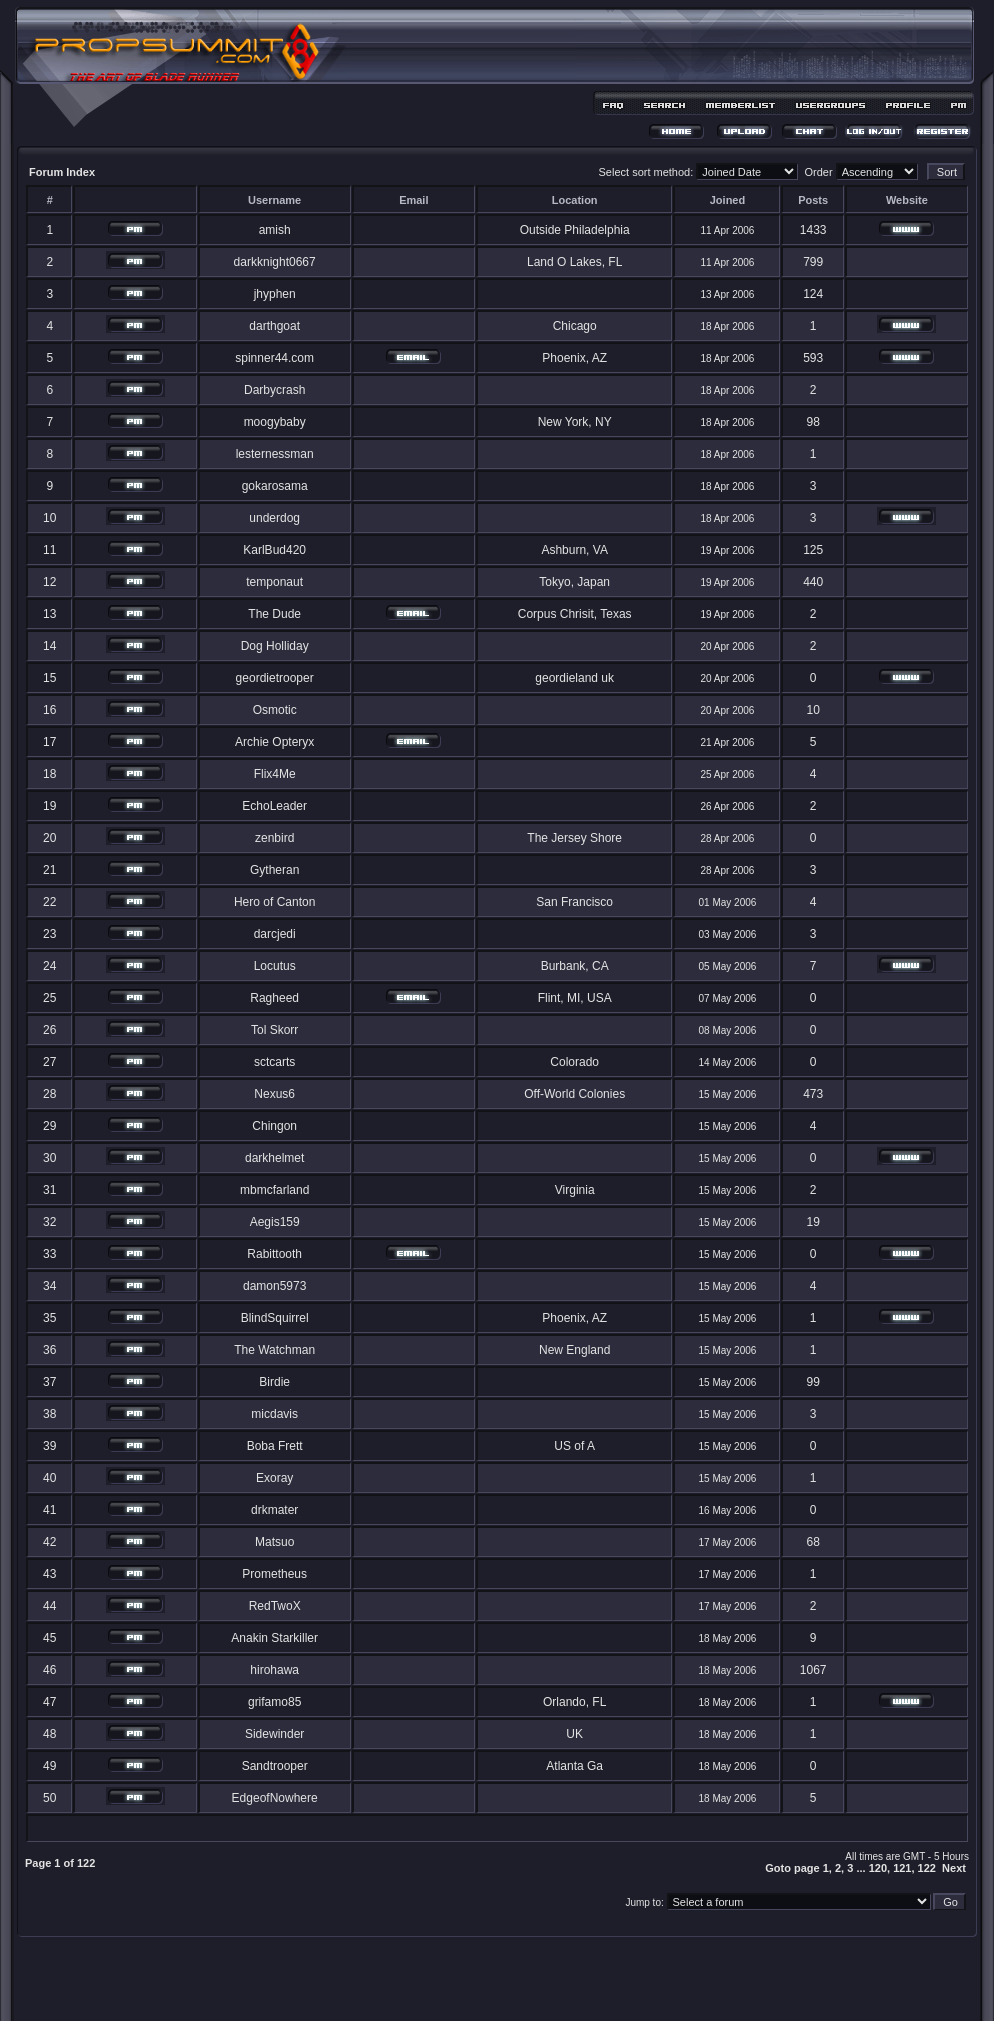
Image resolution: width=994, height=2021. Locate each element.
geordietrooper (275, 678)
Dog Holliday (275, 646)
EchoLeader (274, 806)
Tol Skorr (274, 1030)
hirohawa (274, 1670)
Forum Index (62, 172)
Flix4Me (275, 774)
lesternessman (275, 454)
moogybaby (275, 422)
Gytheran (274, 870)
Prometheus (274, 1574)
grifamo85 (274, 1702)
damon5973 (274, 1286)
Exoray (274, 1478)
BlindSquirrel (275, 1318)
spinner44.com (274, 358)
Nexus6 (274, 1094)
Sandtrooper (275, 1766)
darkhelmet (274, 1158)
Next (954, 1868)
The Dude (274, 614)
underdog (274, 518)
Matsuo (274, 1542)
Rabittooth (274, 1254)
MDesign (568, 1988)
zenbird (274, 838)
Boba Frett (275, 1446)
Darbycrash (274, 390)
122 (927, 1868)
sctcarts (274, 1062)
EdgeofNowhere (275, 1798)
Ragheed (274, 998)
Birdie (274, 1382)
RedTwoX (275, 1606)
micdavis (274, 1414)
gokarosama (275, 486)
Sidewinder (274, 1734)
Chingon (274, 1126)
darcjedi (275, 934)
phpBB (462, 1977)
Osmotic (275, 710)
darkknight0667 (275, 262)
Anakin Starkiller (274, 1638)
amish (275, 230)
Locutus (275, 966)
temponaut (274, 582)
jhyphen (275, 294)
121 (902, 1868)
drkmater (274, 1510)
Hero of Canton (274, 902)
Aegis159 (275, 1222)
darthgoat (274, 326)
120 (878, 1868)
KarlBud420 (274, 550)
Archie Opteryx (274, 742)
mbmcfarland (274, 1190)
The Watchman (274, 1350)
